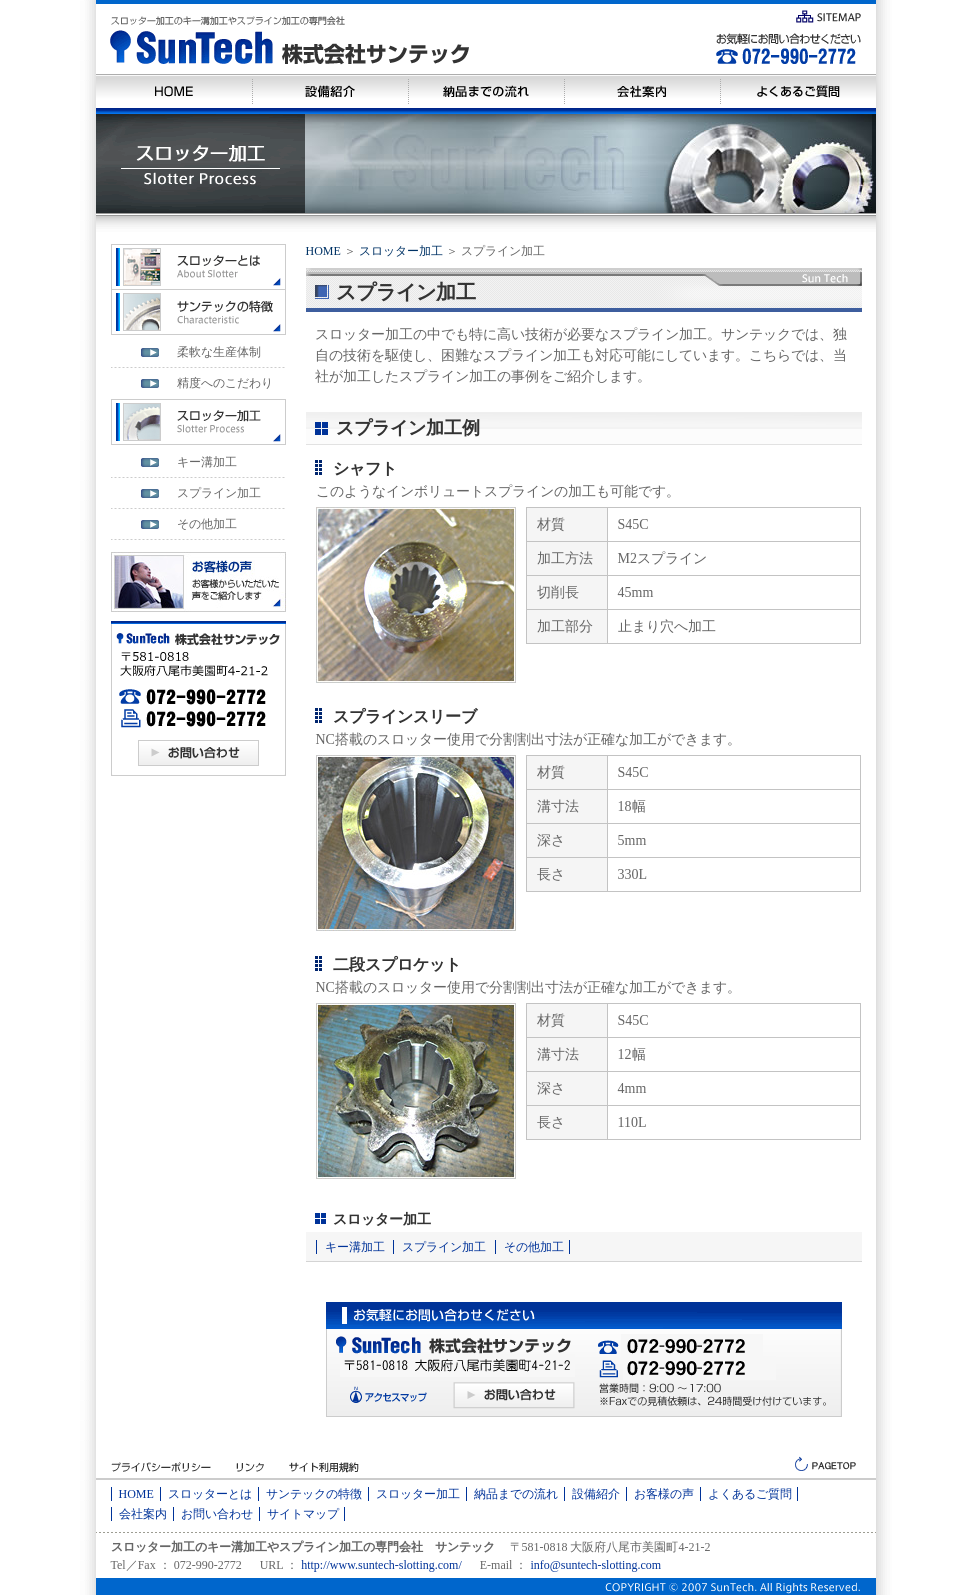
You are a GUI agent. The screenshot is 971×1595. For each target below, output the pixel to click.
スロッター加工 (401, 251)
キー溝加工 (355, 1247)
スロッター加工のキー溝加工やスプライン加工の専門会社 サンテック (303, 1547)
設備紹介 (596, 1494)
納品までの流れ (516, 1494)
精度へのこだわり (225, 383)
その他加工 (534, 1247)
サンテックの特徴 (314, 1494)
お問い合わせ (217, 1514)
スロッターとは (210, 1494)
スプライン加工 (444, 1247)
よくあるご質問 (750, 1494)
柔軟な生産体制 (219, 352)
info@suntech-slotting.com (595, 1565)
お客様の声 (664, 1494)
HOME (323, 251)
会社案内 (143, 1514)
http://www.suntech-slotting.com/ (381, 1565)
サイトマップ (303, 1514)
